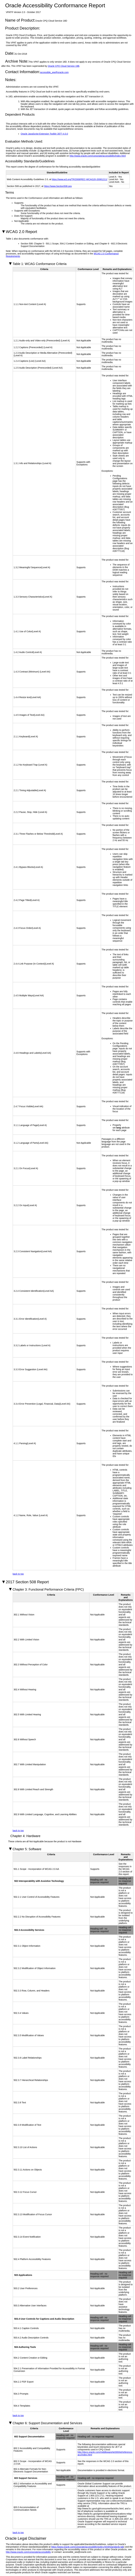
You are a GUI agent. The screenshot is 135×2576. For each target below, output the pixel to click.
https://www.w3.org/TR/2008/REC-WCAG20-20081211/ (79, 179)
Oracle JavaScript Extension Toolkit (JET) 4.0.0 (44, 133)
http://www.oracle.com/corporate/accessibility (28, 2552)
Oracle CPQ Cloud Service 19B (63, 66)
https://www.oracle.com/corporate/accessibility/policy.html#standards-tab (87, 2547)
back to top (18, 1574)
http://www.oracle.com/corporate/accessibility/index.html (98, 156)
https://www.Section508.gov (58, 186)
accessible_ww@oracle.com (54, 72)
